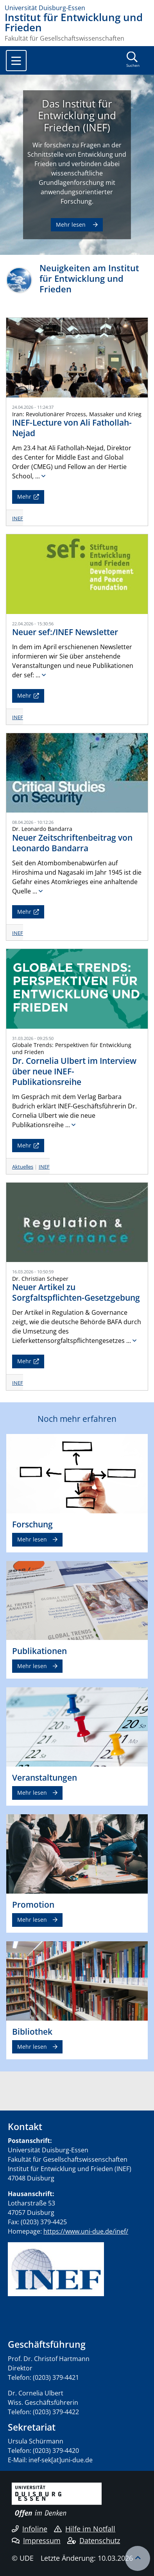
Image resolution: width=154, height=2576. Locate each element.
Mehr (24, 496)
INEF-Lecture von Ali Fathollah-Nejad (72, 428)
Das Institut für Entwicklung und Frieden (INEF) (77, 115)
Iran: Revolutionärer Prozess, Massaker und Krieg (76, 414)
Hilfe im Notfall (84, 2528)
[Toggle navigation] (16, 60)
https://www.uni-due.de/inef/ (85, 2231)
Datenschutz (93, 2540)
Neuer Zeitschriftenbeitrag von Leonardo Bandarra (72, 843)
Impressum (36, 2540)
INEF (17, 518)
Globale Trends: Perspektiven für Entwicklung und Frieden (71, 1048)
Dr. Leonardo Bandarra (42, 828)
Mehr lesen (71, 224)
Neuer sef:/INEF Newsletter (65, 632)
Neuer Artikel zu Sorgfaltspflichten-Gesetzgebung (76, 1292)
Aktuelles (22, 1166)
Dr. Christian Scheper (40, 1278)
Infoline (29, 2528)
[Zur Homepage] (77, 8)
